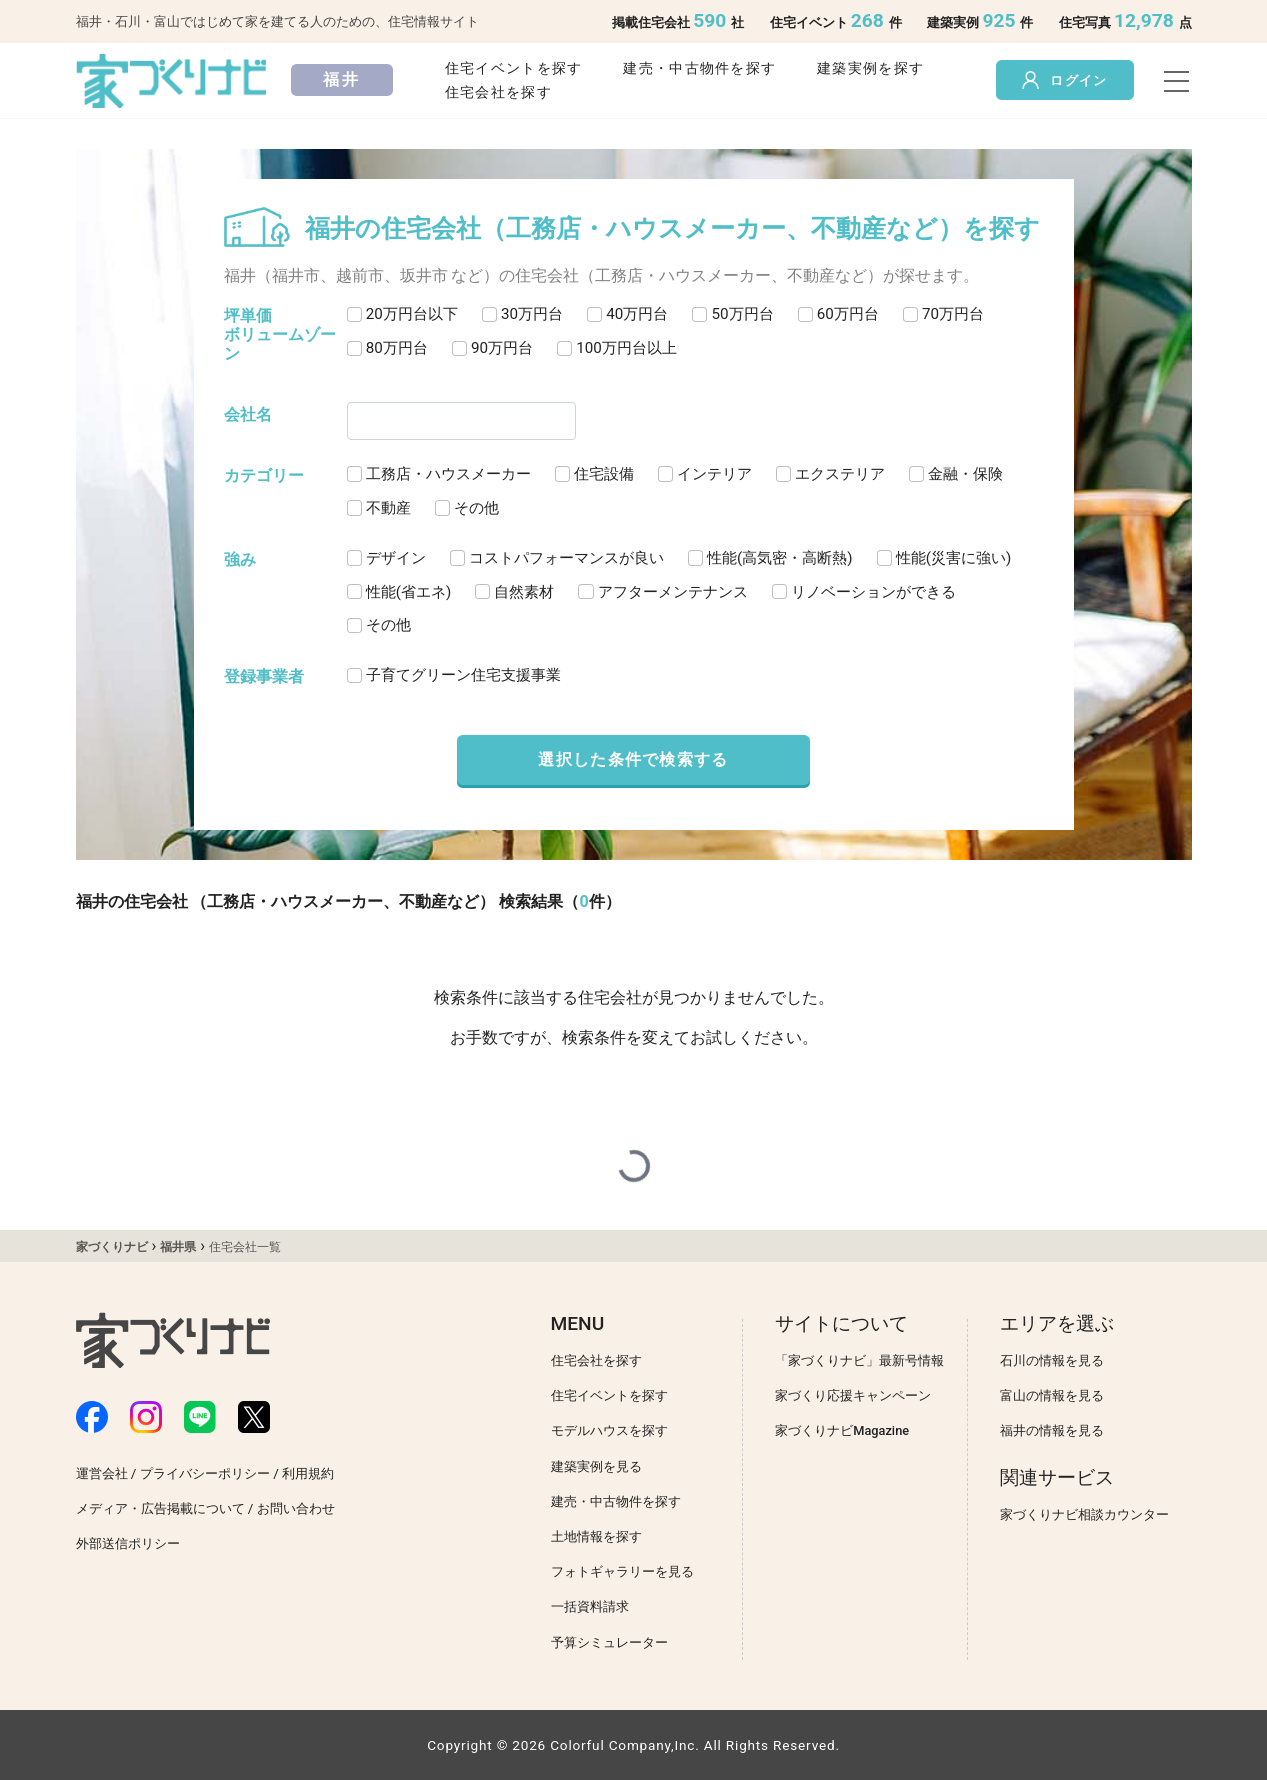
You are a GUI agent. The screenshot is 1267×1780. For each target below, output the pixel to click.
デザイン (396, 558)
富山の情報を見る (1052, 1395)
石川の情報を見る (1052, 1360)
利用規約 (308, 1473)
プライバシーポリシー (205, 1473)
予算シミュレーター (609, 1642)
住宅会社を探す (498, 92)
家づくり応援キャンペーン (853, 1395)
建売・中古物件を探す (699, 68)
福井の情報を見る (1052, 1430)
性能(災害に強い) (954, 558)
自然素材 (524, 592)
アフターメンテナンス (673, 592)
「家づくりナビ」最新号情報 (859, 1360)
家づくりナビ (112, 1247)
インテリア (714, 474)
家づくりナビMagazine (842, 1430)
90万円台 (502, 348)
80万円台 (397, 348)
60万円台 (848, 314)
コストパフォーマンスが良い (566, 558)
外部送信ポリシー (128, 1543)
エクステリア (840, 474)
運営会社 (102, 1473)
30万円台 (532, 314)
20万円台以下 (412, 314)
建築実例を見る (596, 1466)
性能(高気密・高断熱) (780, 558)
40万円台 (637, 314)
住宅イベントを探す (514, 68)
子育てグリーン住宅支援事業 (463, 675)
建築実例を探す (870, 68)
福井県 (178, 1247)
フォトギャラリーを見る (622, 1571)
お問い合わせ (296, 1508)
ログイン (1064, 80)
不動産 (388, 508)
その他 (476, 508)
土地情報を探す (596, 1536)
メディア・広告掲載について (160, 1508)
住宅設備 (604, 474)
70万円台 (953, 314)
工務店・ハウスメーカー (448, 474)
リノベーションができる (873, 592)
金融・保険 (965, 474)
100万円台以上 (626, 348)
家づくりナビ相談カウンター (1084, 1514)
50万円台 (742, 314)
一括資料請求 (590, 1606)
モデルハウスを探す (609, 1430)
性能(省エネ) (409, 592)
